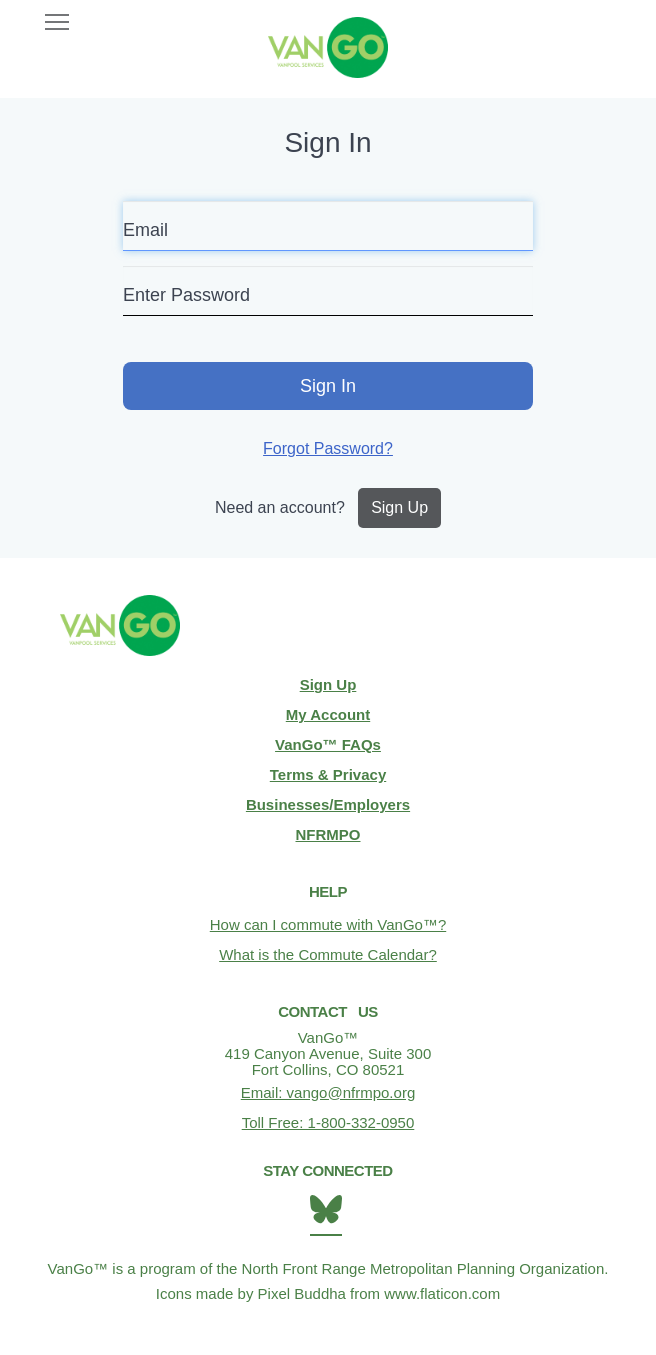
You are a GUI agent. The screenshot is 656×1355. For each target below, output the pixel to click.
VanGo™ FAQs (328, 744)
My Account (328, 714)
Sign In (328, 386)
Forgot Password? (328, 448)
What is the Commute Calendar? (328, 954)
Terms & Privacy (328, 774)
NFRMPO (328, 834)
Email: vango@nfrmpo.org (328, 1092)
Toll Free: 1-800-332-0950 (328, 1122)
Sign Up (399, 507)
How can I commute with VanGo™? (328, 924)
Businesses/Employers (328, 804)
